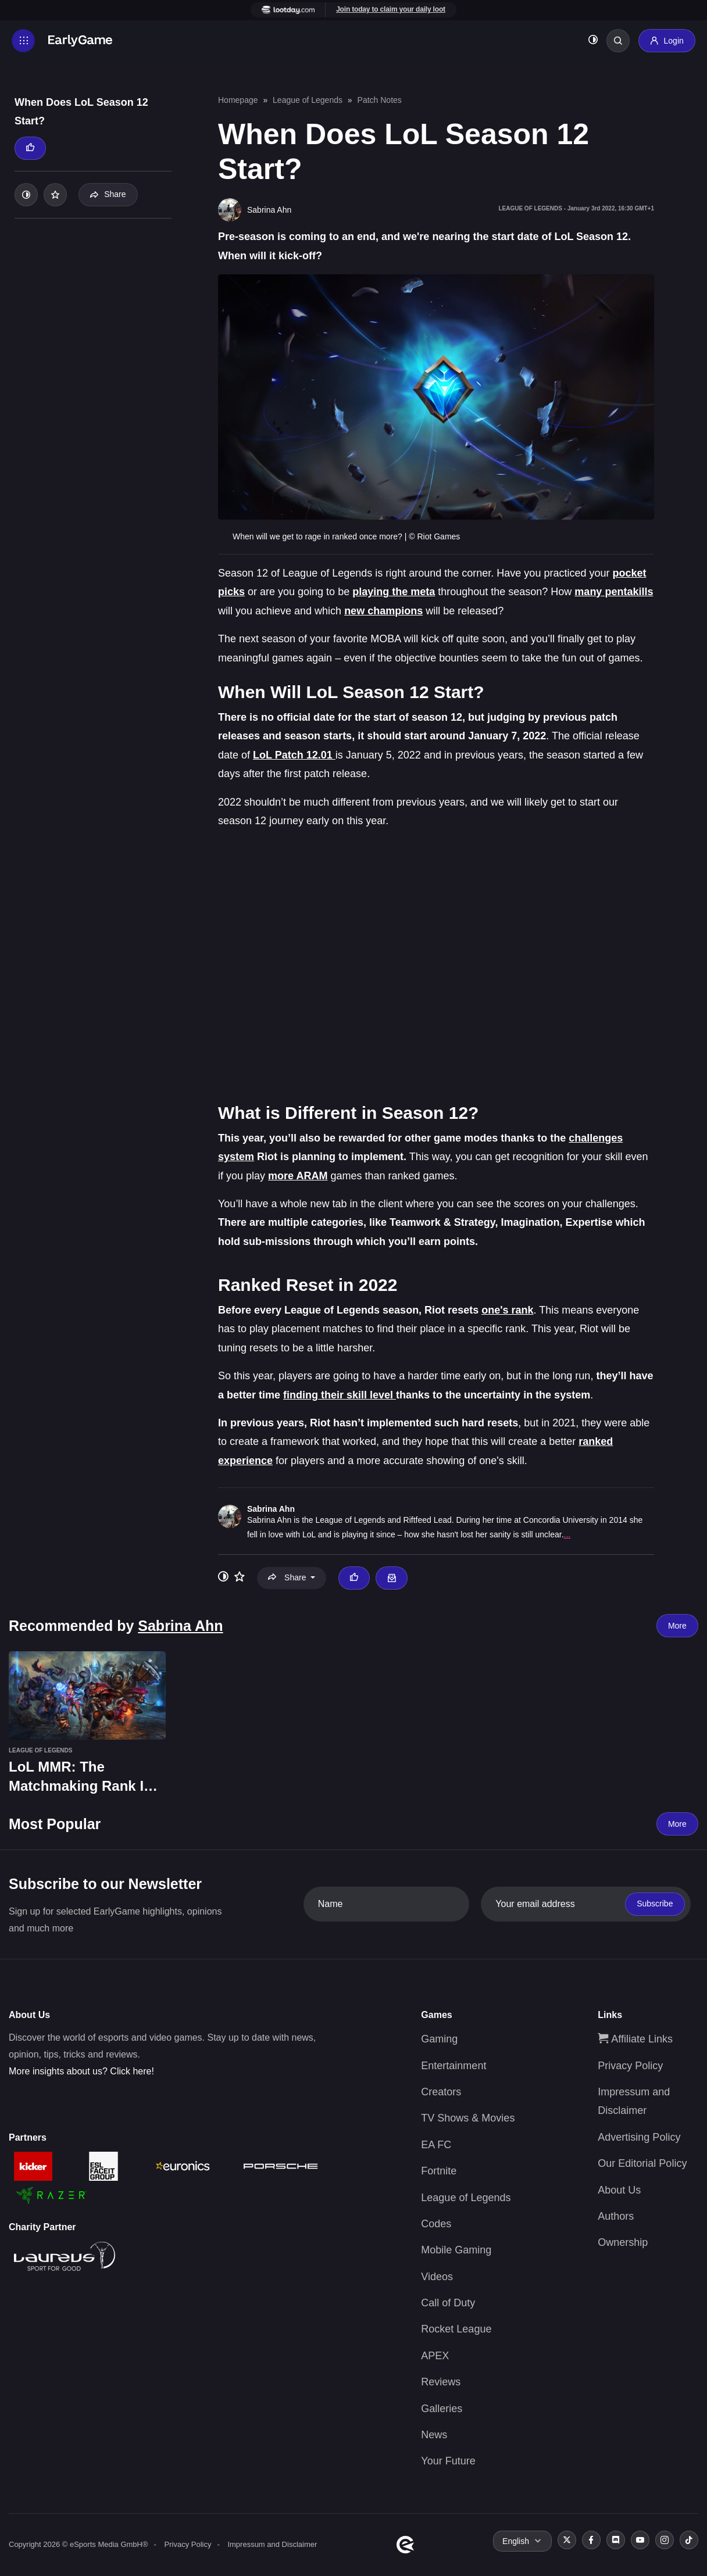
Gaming (439, 2039)
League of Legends (307, 100)
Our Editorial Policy (642, 2163)
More (677, 1625)
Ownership (623, 2242)
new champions (383, 611)
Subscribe (655, 1903)
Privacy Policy (630, 2065)
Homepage (238, 100)
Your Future (448, 2461)
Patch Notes (380, 100)
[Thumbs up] (30, 148)
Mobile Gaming (456, 2250)
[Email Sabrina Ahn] (391, 1578)
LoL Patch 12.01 (294, 755)
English (515, 2541)
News (434, 2435)
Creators (441, 2092)
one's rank (507, 1310)
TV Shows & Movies (468, 2118)
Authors (616, 2216)
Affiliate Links (635, 2039)
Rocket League (456, 2329)
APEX (435, 2356)
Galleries (441, 2408)
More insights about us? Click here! (81, 2071)
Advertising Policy (639, 2137)
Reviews (440, 2382)
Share (108, 194)
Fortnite (438, 2171)
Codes (436, 2224)
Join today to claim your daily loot (390, 9)
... (567, 1534)
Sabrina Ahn (271, 1509)
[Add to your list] (55, 194)
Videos (437, 2276)
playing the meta (393, 592)
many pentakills (613, 592)
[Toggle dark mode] (593, 41)
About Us (619, 2190)
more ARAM (297, 1176)
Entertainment (453, 2065)
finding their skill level (339, 1395)
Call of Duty (448, 2303)
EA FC (436, 2145)
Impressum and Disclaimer (272, 2544)
